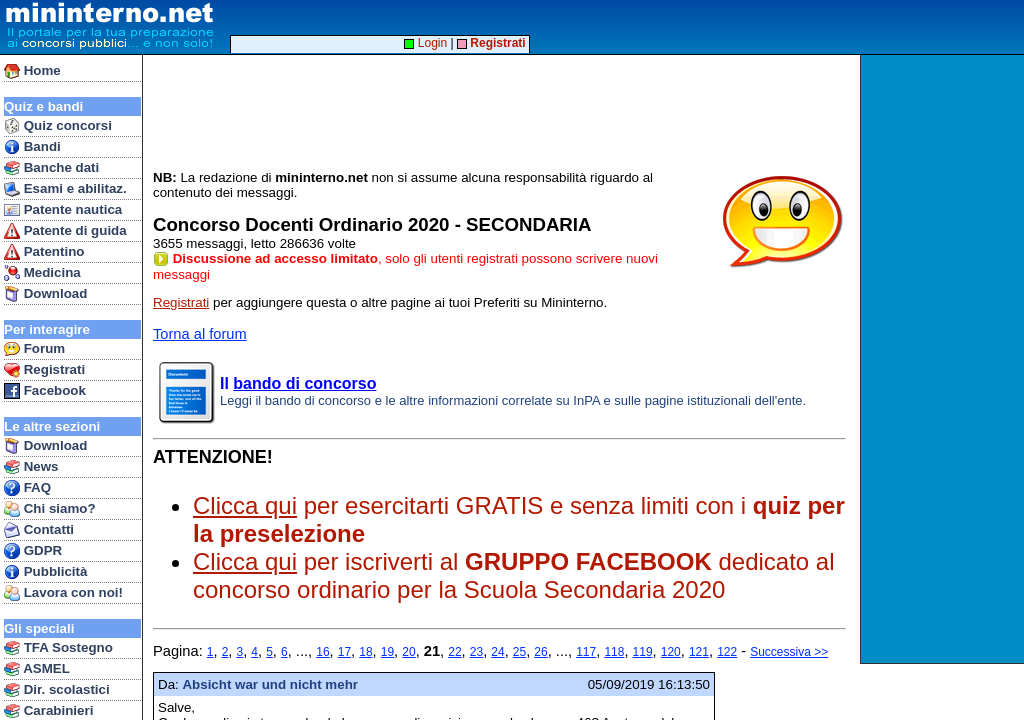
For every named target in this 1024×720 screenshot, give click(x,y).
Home (32, 71)
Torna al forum (200, 334)
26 (540, 652)
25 (519, 652)
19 (387, 652)
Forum (34, 349)
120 (671, 652)
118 (614, 652)
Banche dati (51, 168)
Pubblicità (45, 572)
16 (322, 652)
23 (476, 652)
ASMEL (37, 669)
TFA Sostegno (58, 648)
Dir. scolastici (57, 690)
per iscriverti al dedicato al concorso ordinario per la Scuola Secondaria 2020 (514, 575)
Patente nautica (63, 210)
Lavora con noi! (63, 593)
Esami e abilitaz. (65, 189)
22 (454, 652)
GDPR (33, 551)
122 (727, 652)
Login (425, 43)
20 (408, 652)
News (31, 467)
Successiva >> (789, 652)
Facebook (45, 391)
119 (643, 652)
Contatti (39, 530)
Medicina (42, 273)
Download (45, 294)
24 (497, 652)
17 (344, 652)
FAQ (27, 488)
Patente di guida (65, 231)
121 (699, 652)
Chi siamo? (50, 509)
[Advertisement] (944, 359)
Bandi (32, 147)
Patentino (44, 252)
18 (365, 652)
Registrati (44, 370)
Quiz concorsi (58, 126)
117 (586, 652)
